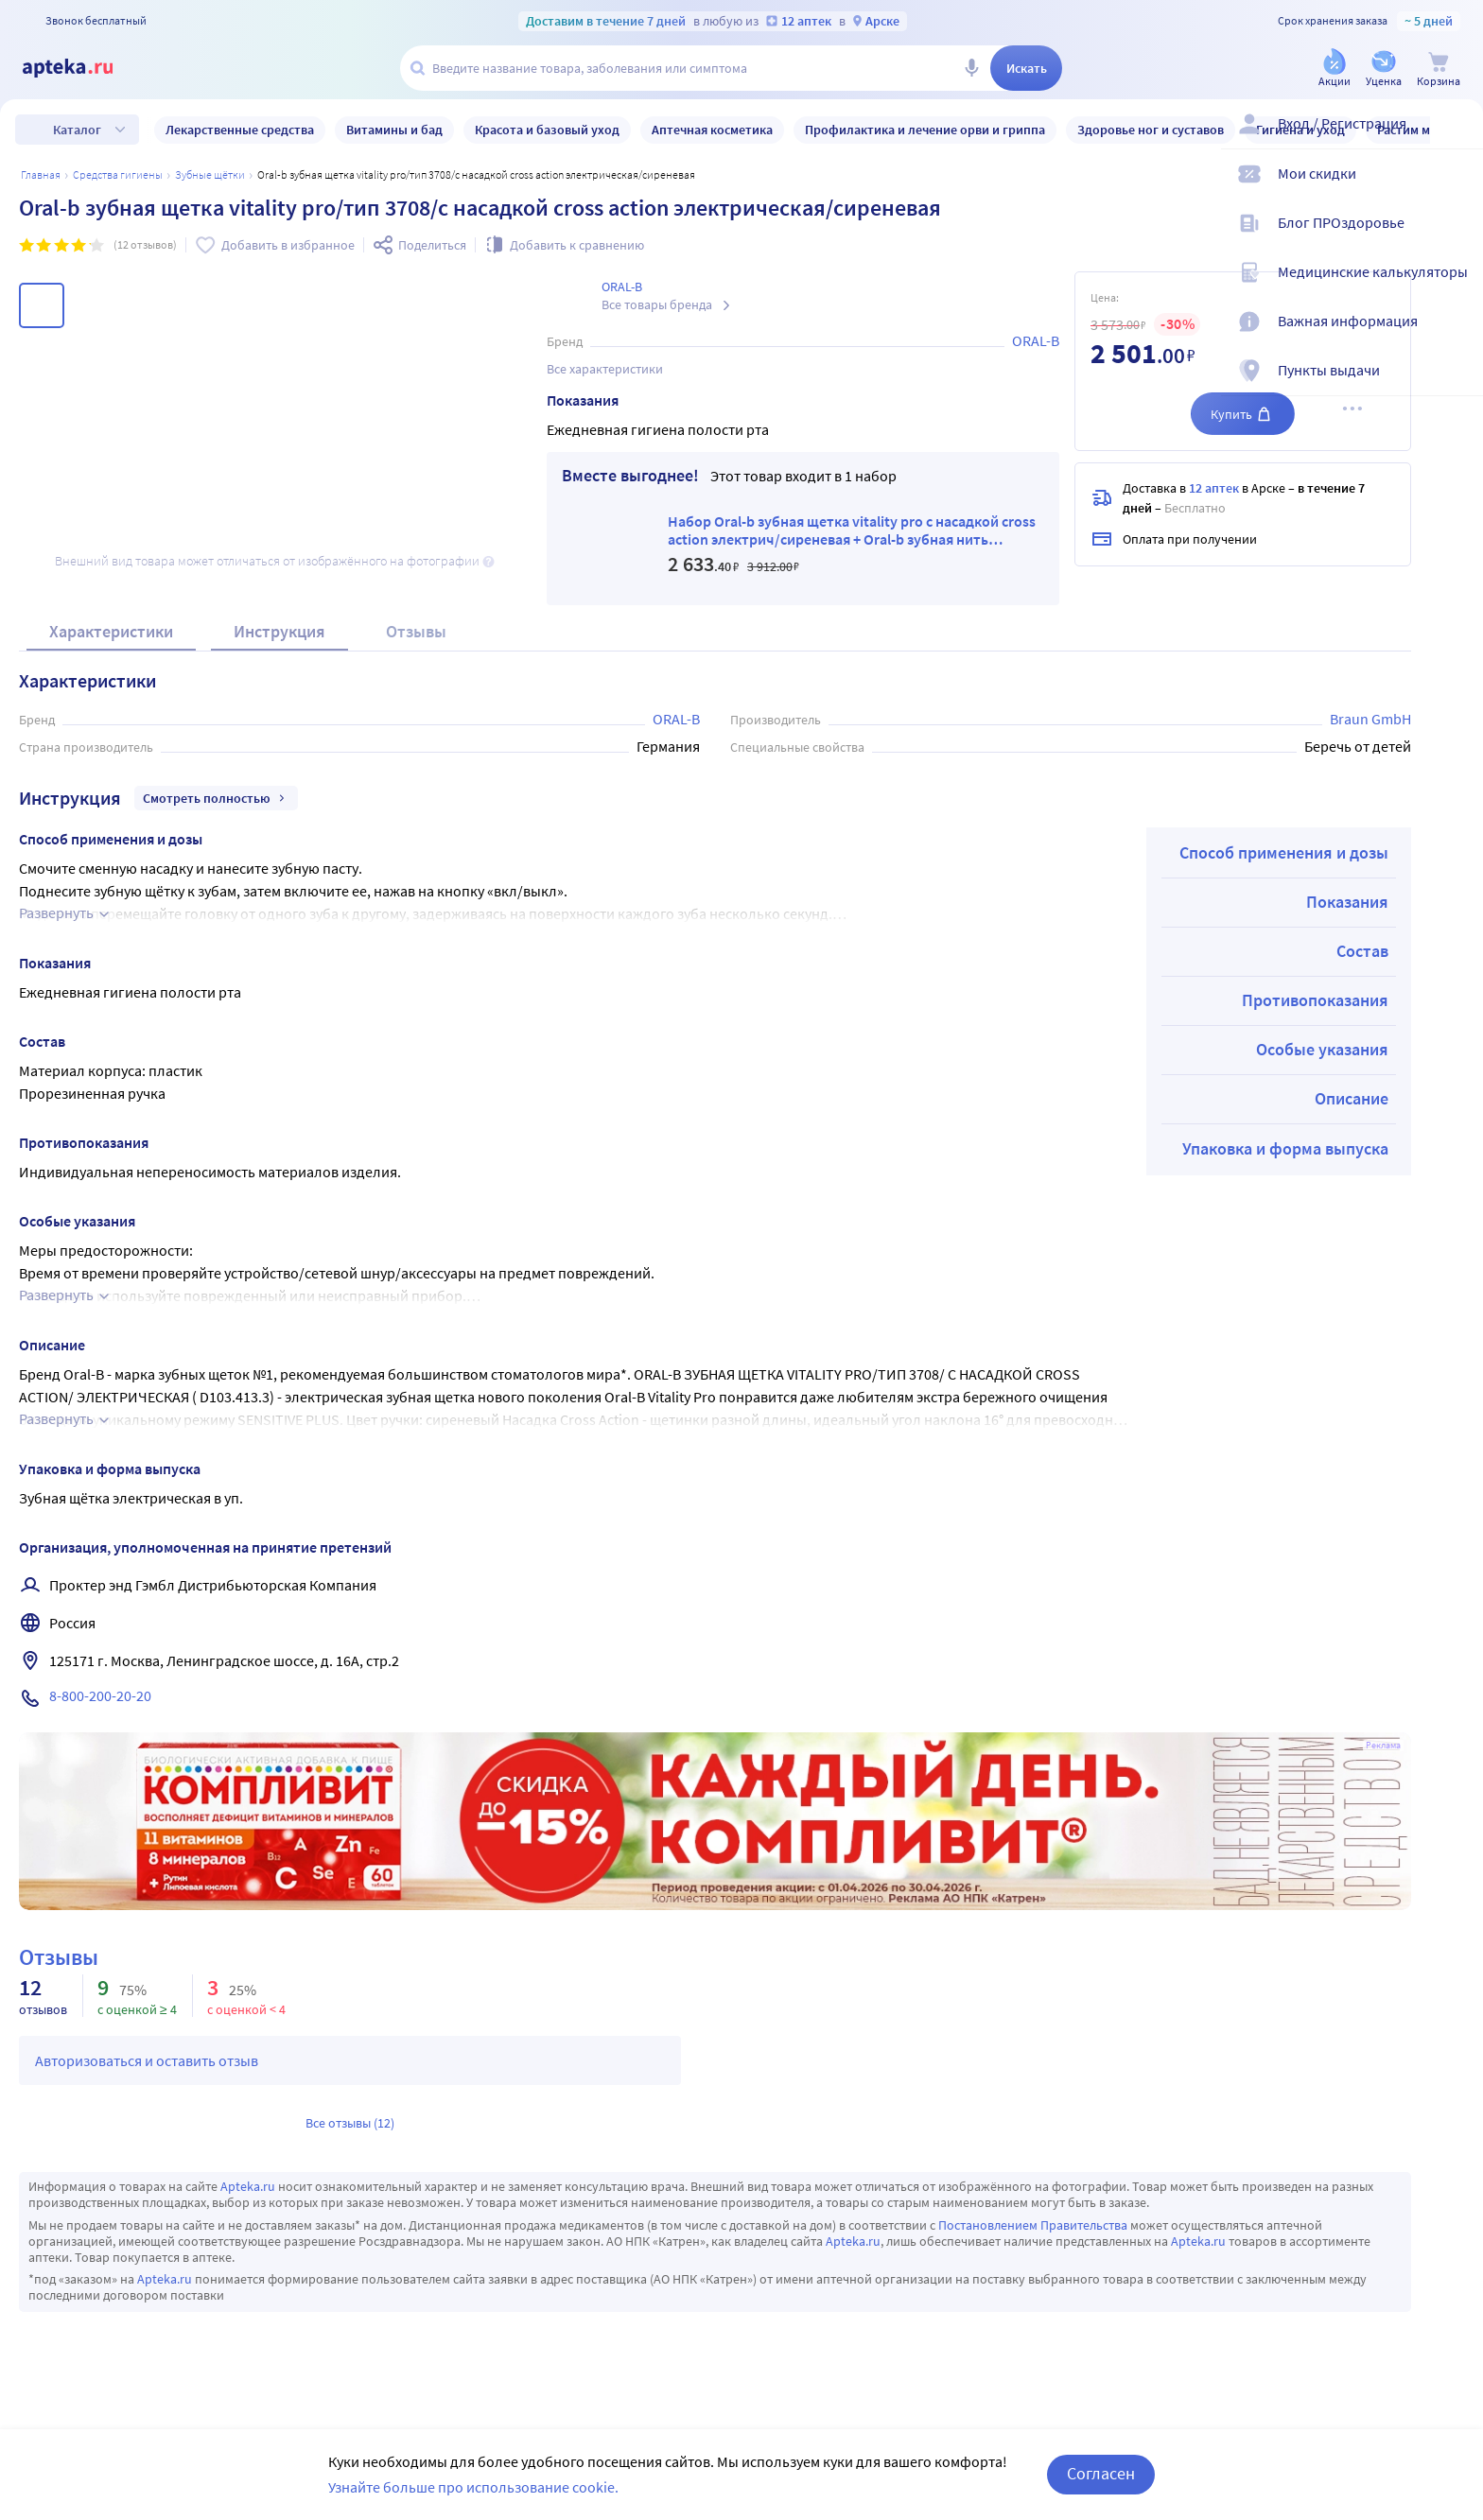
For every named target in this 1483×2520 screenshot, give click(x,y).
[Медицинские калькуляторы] (1456, 287)
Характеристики (111, 631)
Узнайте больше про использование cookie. (473, 2486)
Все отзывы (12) (349, 2122)
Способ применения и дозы (1283, 852)
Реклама (1383, 1745)
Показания (1347, 901)
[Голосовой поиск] (971, 68)
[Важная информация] (1456, 336)
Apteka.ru (247, 2186)
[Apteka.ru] (83, 68)
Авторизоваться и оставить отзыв (146, 2060)
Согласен (1101, 2473)
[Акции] (1334, 69)
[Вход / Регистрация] (1456, 139)
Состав (1362, 951)
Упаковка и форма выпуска (1285, 1148)
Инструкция (279, 631)
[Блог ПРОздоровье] (1456, 238)
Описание (1351, 1098)
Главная (41, 174)
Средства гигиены (118, 174)
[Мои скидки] (1456, 189)
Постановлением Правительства (1032, 2224)
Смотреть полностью (216, 798)
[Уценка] (1384, 69)
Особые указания (1322, 1049)
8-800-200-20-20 (100, 1695)
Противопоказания (1315, 1000)
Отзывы (416, 631)
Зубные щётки (210, 174)
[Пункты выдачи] (1456, 385)
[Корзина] (1438, 69)
